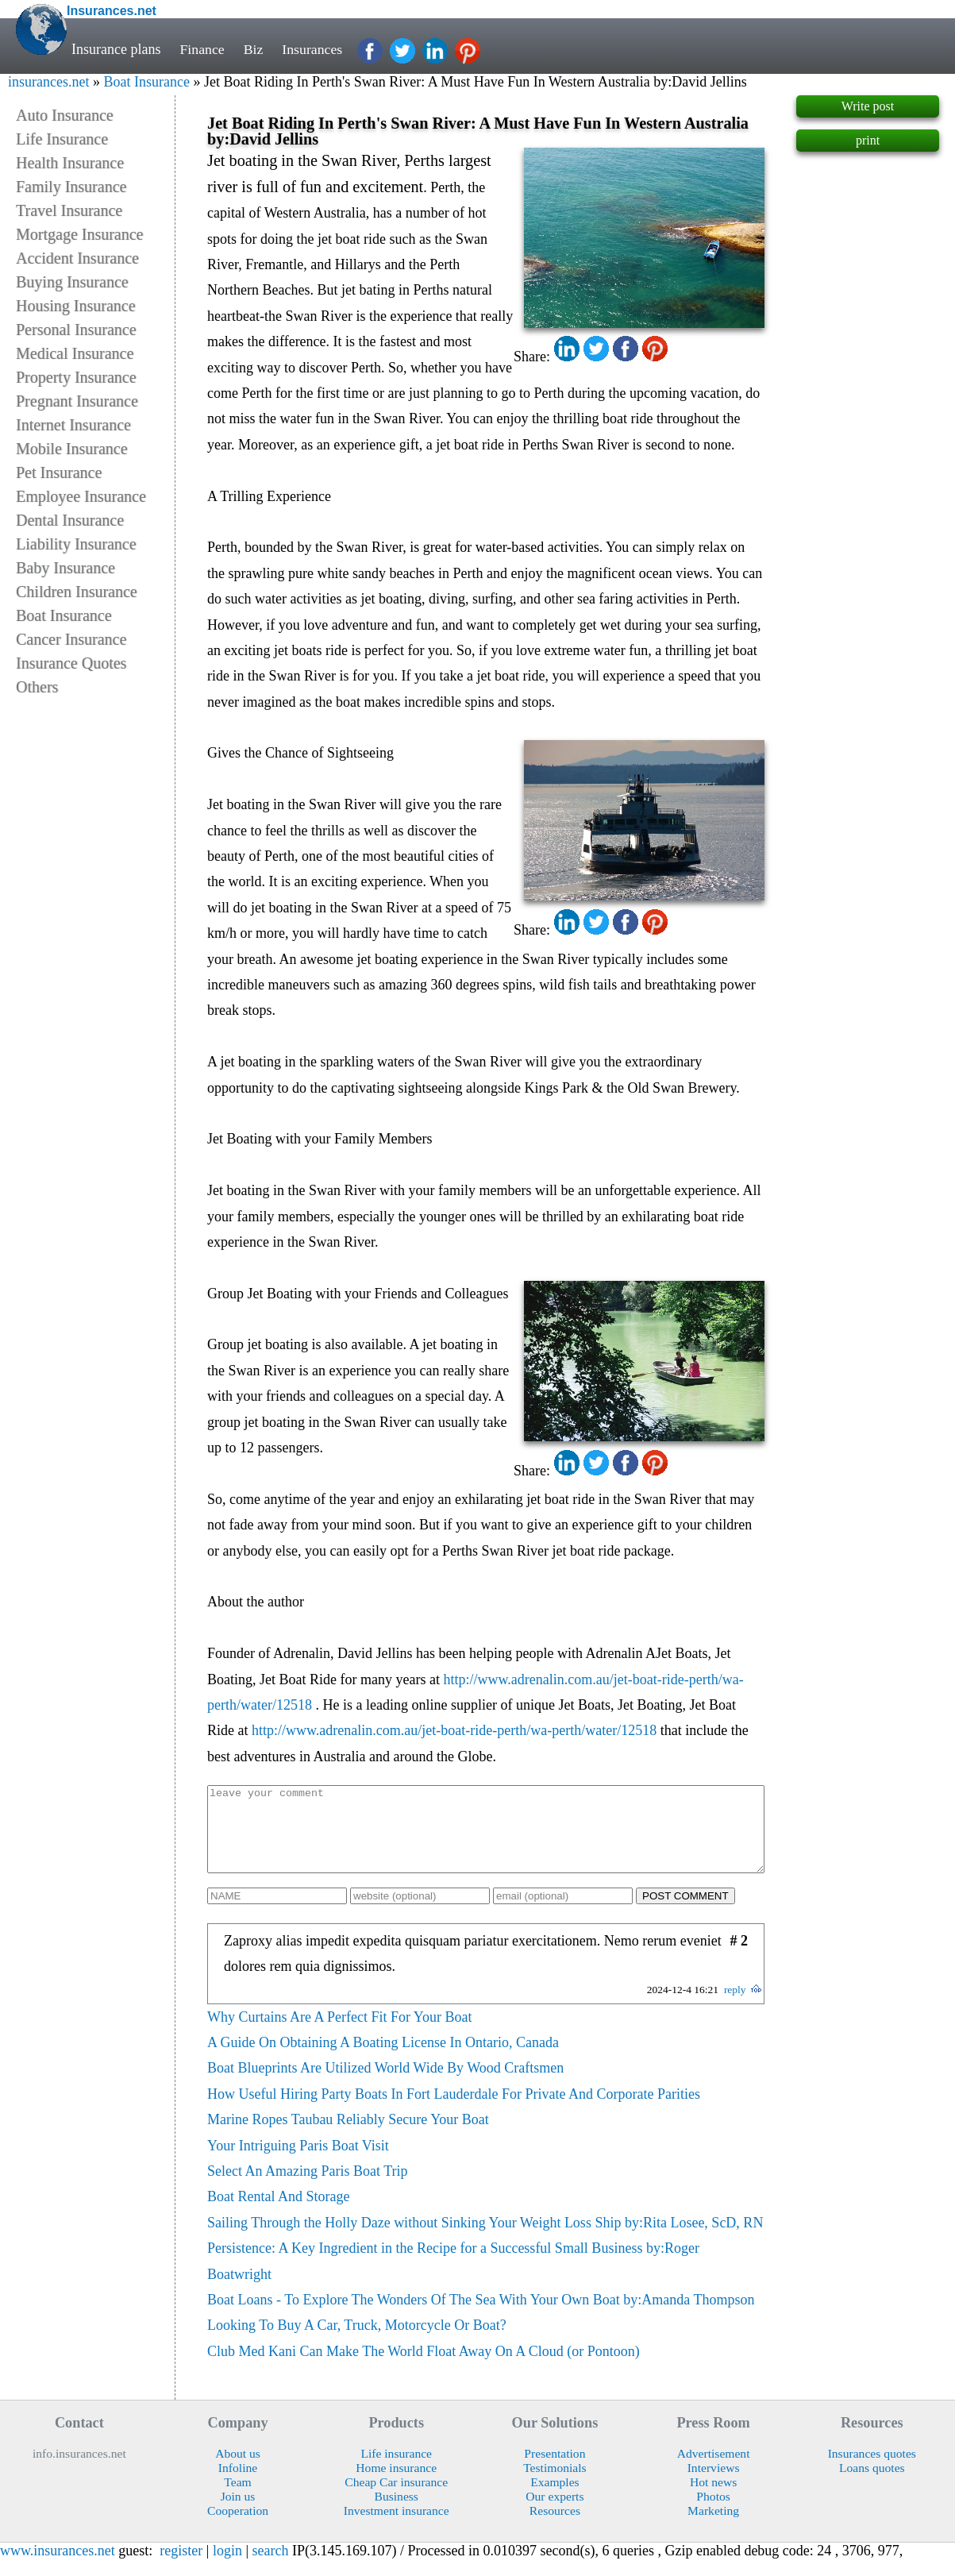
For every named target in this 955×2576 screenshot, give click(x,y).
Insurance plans (115, 49)
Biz (254, 49)
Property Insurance (76, 377)
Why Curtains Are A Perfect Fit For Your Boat (339, 2034)
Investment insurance (396, 2527)
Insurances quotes (872, 2470)
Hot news (713, 2498)
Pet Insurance (59, 472)
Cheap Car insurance (396, 2498)
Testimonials (554, 2484)
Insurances (313, 49)
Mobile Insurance (72, 448)
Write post (867, 106)
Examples (555, 2498)
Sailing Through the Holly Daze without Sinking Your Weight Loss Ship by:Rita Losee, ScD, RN (485, 2239)
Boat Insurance (146, 82)
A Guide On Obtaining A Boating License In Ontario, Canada (383, 2059)
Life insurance (396, 2470)
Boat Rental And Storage (278, 2213)
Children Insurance (76, 591)
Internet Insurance (73, 425)
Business (396, 2513)
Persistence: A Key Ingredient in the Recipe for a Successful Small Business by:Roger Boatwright (453, 2277)
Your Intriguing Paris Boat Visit (298, 2162)
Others (37, 687)
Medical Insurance (74, 353)
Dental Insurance (70, 520)
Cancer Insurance (71, 639)
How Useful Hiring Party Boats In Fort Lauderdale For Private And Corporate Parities (453, 2111)
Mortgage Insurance (80, 234)
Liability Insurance (76, 544)
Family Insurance (71, 186)
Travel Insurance (69, 210)
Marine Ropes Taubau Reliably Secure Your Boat (348, 2136)
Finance (202, 49)
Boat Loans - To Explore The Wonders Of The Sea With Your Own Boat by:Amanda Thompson (481, 2316)
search (270, 2567)
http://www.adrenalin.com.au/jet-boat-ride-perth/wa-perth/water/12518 (454, 1730)
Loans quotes (872, 2484)
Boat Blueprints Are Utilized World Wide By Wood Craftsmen (385, 2084)
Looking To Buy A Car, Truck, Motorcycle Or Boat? (356, 2342)
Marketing (713, 2527)
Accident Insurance (77, 258)
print (868, 140)
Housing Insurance (76, 305)
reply (735, 2006)
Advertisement (713, 2470)
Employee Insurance (81, 496)
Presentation (554, 2470)
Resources (554, 2527)
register (181, 2567)
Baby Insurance (65, 568)
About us (237, 2470)
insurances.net (48, 82)
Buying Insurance (72, 282)
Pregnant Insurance (77, 401)
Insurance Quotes (71, 663)
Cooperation (237, 2527)
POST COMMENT (685, 1913)
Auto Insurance (65, 115)
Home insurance (396, 2484)
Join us (238, 2513)
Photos (713, 2513)
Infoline (237, 2484)
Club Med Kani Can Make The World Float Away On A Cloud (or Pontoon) (423, 2368)
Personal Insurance (76, 329)
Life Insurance (62, 139)
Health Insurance (70, 163)
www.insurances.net (57, 2567)
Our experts (554, 2513)
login (227, 2567)
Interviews (713, 2484)
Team (237, 2498)
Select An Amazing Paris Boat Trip (307, 2188)
